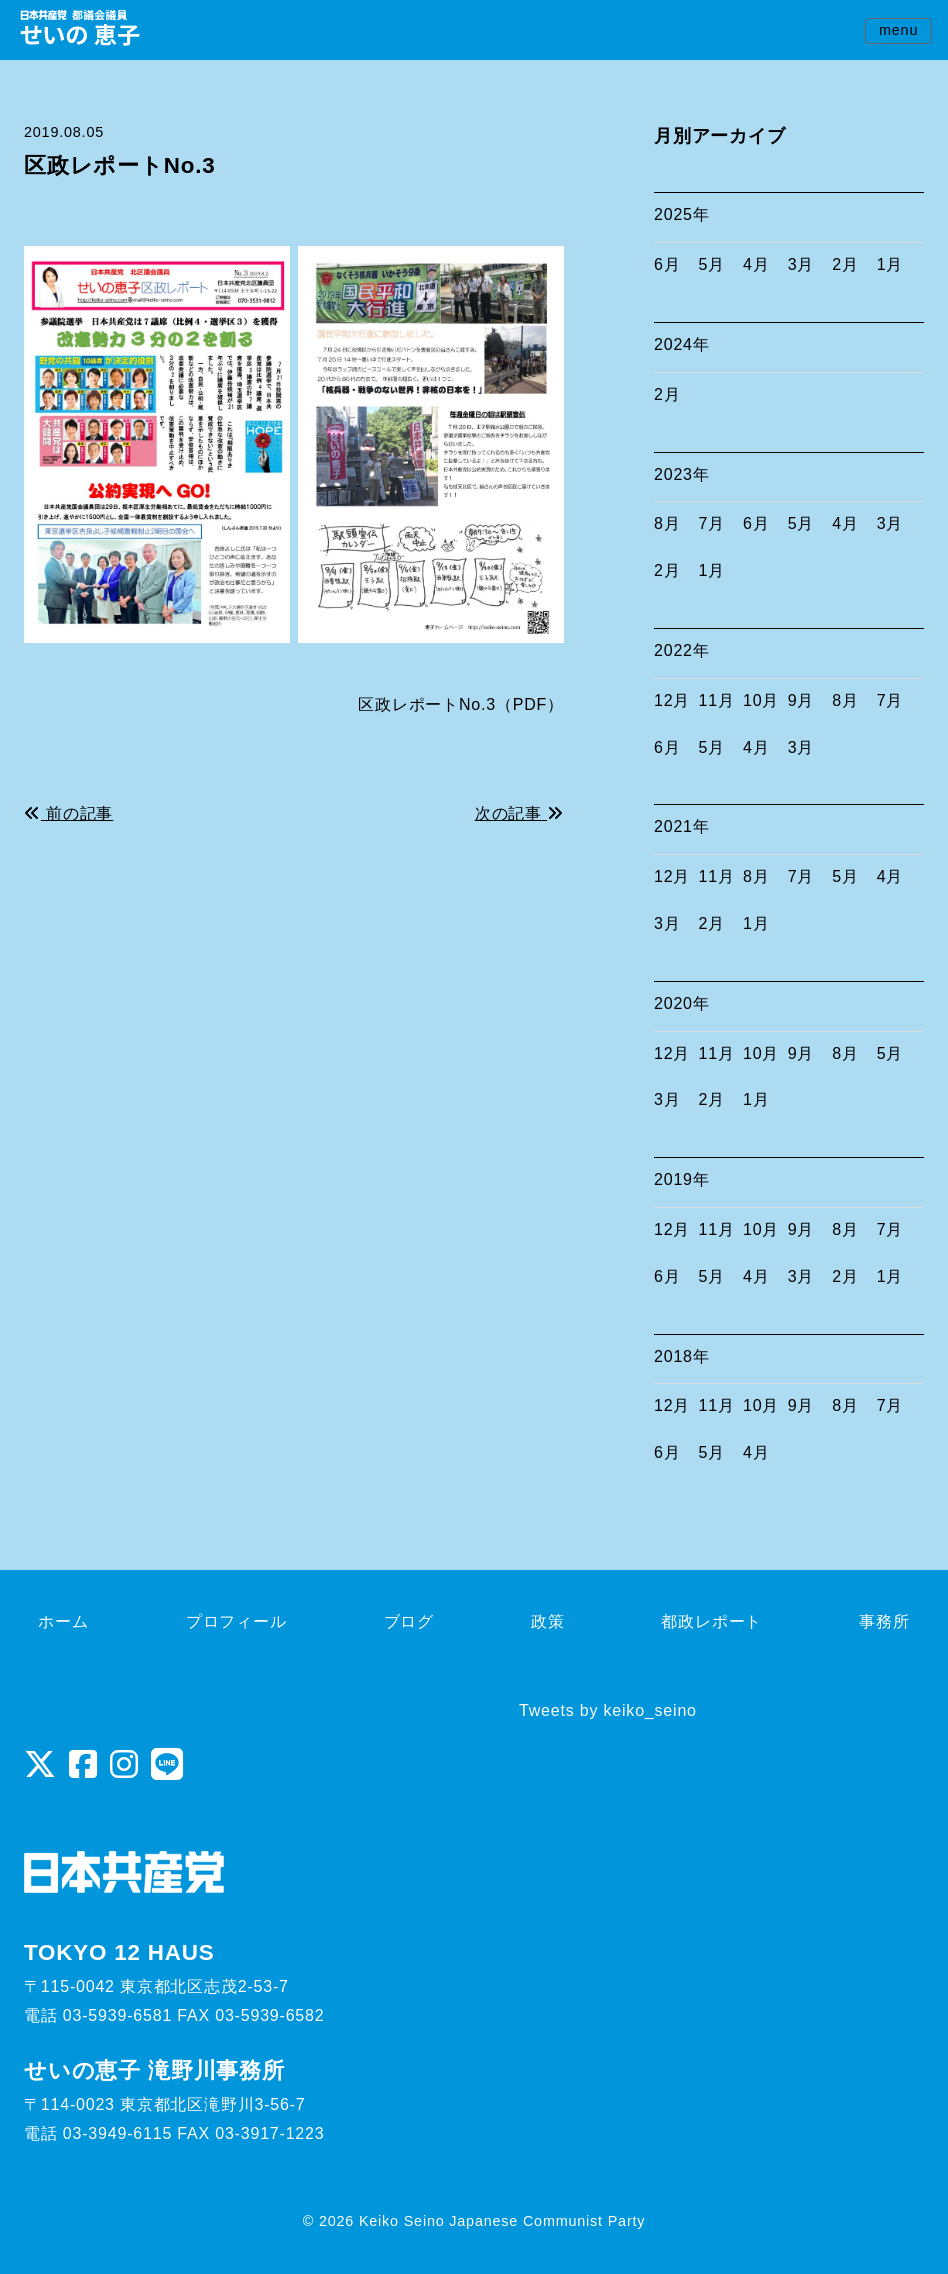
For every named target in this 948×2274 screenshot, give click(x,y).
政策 (548, 1621)
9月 (801, 700)
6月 (667, 264)
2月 (845, 264)
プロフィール (236, 1621)
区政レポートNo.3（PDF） (461, 704)
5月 (712, 264)
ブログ (409, 1621)
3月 (801, 264)
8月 (667, 523)
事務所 (884, 1621)
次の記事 (519, 813)
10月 (761, 700)
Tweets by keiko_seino (608, 1710)
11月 (717, 700)
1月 (890, 264)
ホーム (63, 1621)
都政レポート (711, 1621)
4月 (756, 264)
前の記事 (68, 813)
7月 (712, 523)
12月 (672, 700)
